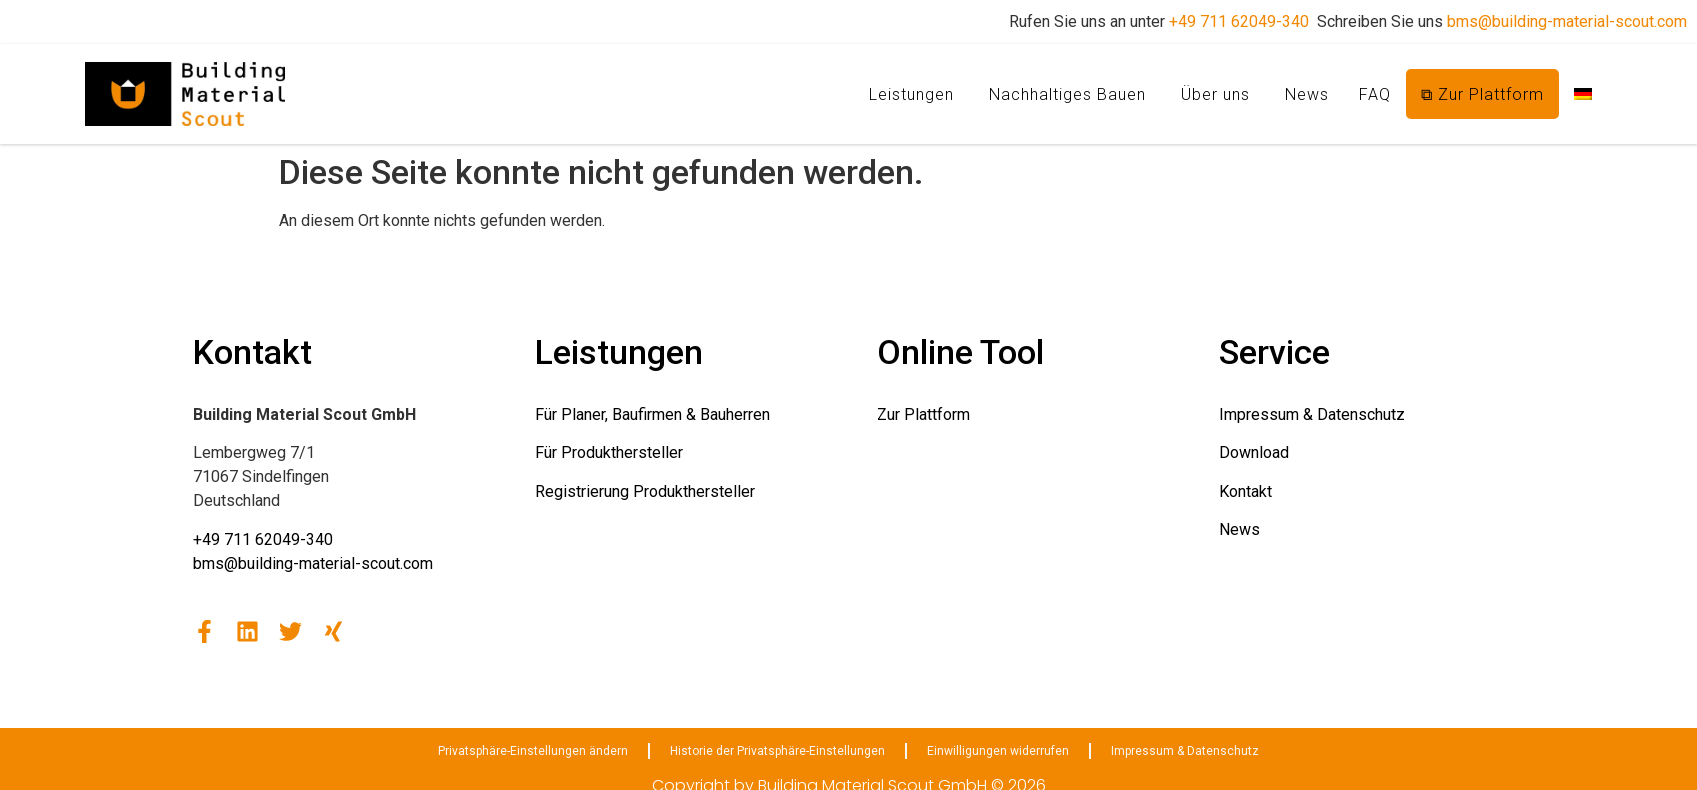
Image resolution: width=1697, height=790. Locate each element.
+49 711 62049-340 (1239, 21)
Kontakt (1245, 491)
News (1307, 94)
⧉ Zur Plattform (1482, 94)
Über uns (1215, 94)
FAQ (1375, 94)
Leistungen (911, 94)
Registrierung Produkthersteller (645, 491)
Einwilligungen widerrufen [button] (998, 751)
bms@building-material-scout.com (1567, 21)
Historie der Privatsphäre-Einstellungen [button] (777, 751)
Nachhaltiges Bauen (1067, 94)
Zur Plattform (923, 414)
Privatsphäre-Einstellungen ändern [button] (533, 751)
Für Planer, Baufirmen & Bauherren (652, 414)
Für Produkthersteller (609, 452)
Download (1254, 452)
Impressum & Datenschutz (1312, 414)
